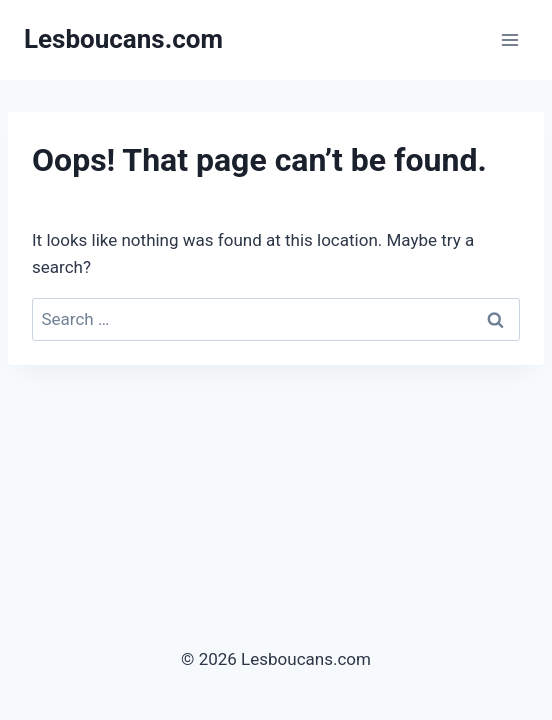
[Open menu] (509, 39)
